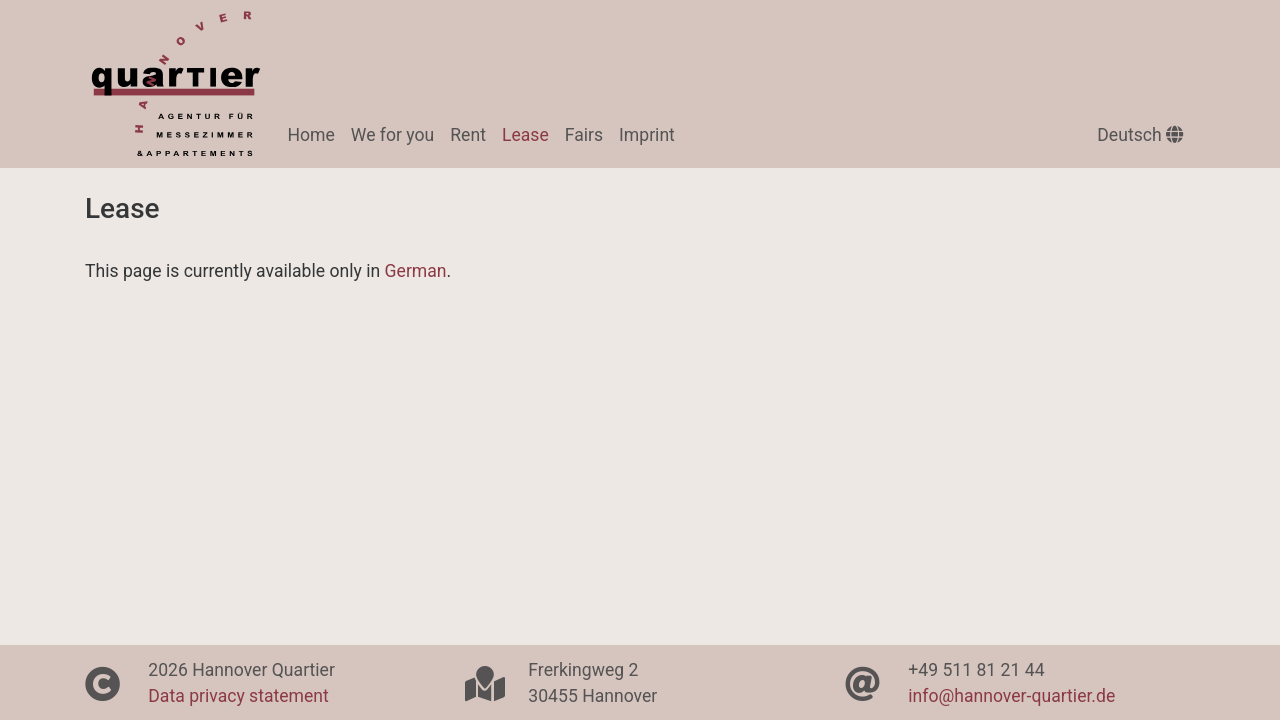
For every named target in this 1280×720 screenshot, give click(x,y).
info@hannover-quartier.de (1011, 696)
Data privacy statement (238, 696)
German (416, 271)
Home (310, 135)
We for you (392, 135)
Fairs (584, 135)
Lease (529, 133)
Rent (468, 135)
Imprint (647, 135)
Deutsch (1140, 135)
